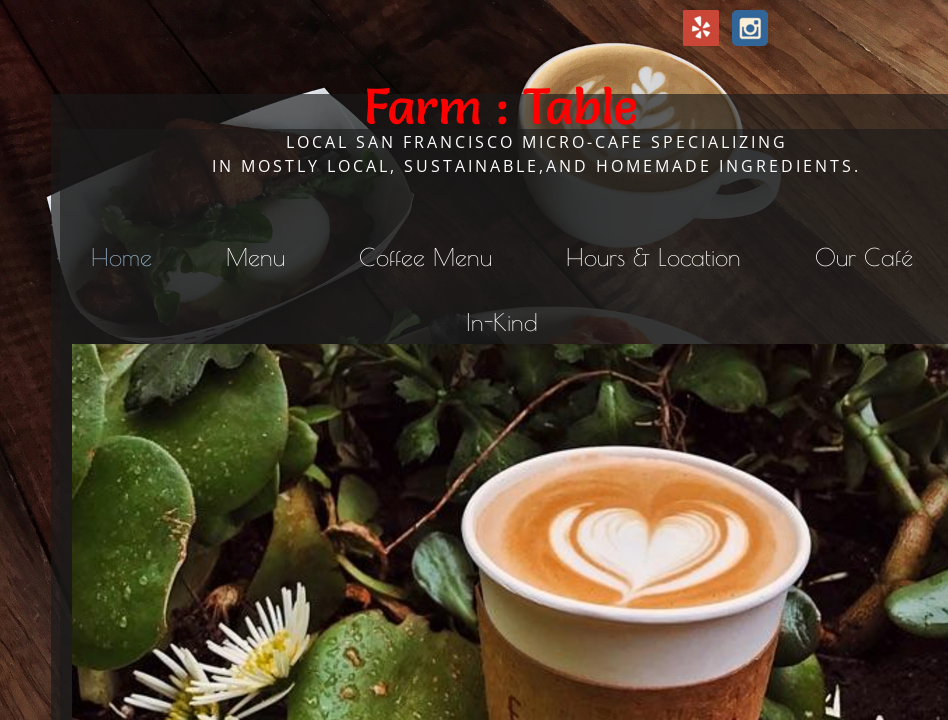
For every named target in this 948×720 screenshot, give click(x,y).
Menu (255, 257)
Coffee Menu (425, 257)
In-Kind (502, 322)
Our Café (864, 257)
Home (121, 257)
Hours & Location (653, 257)
